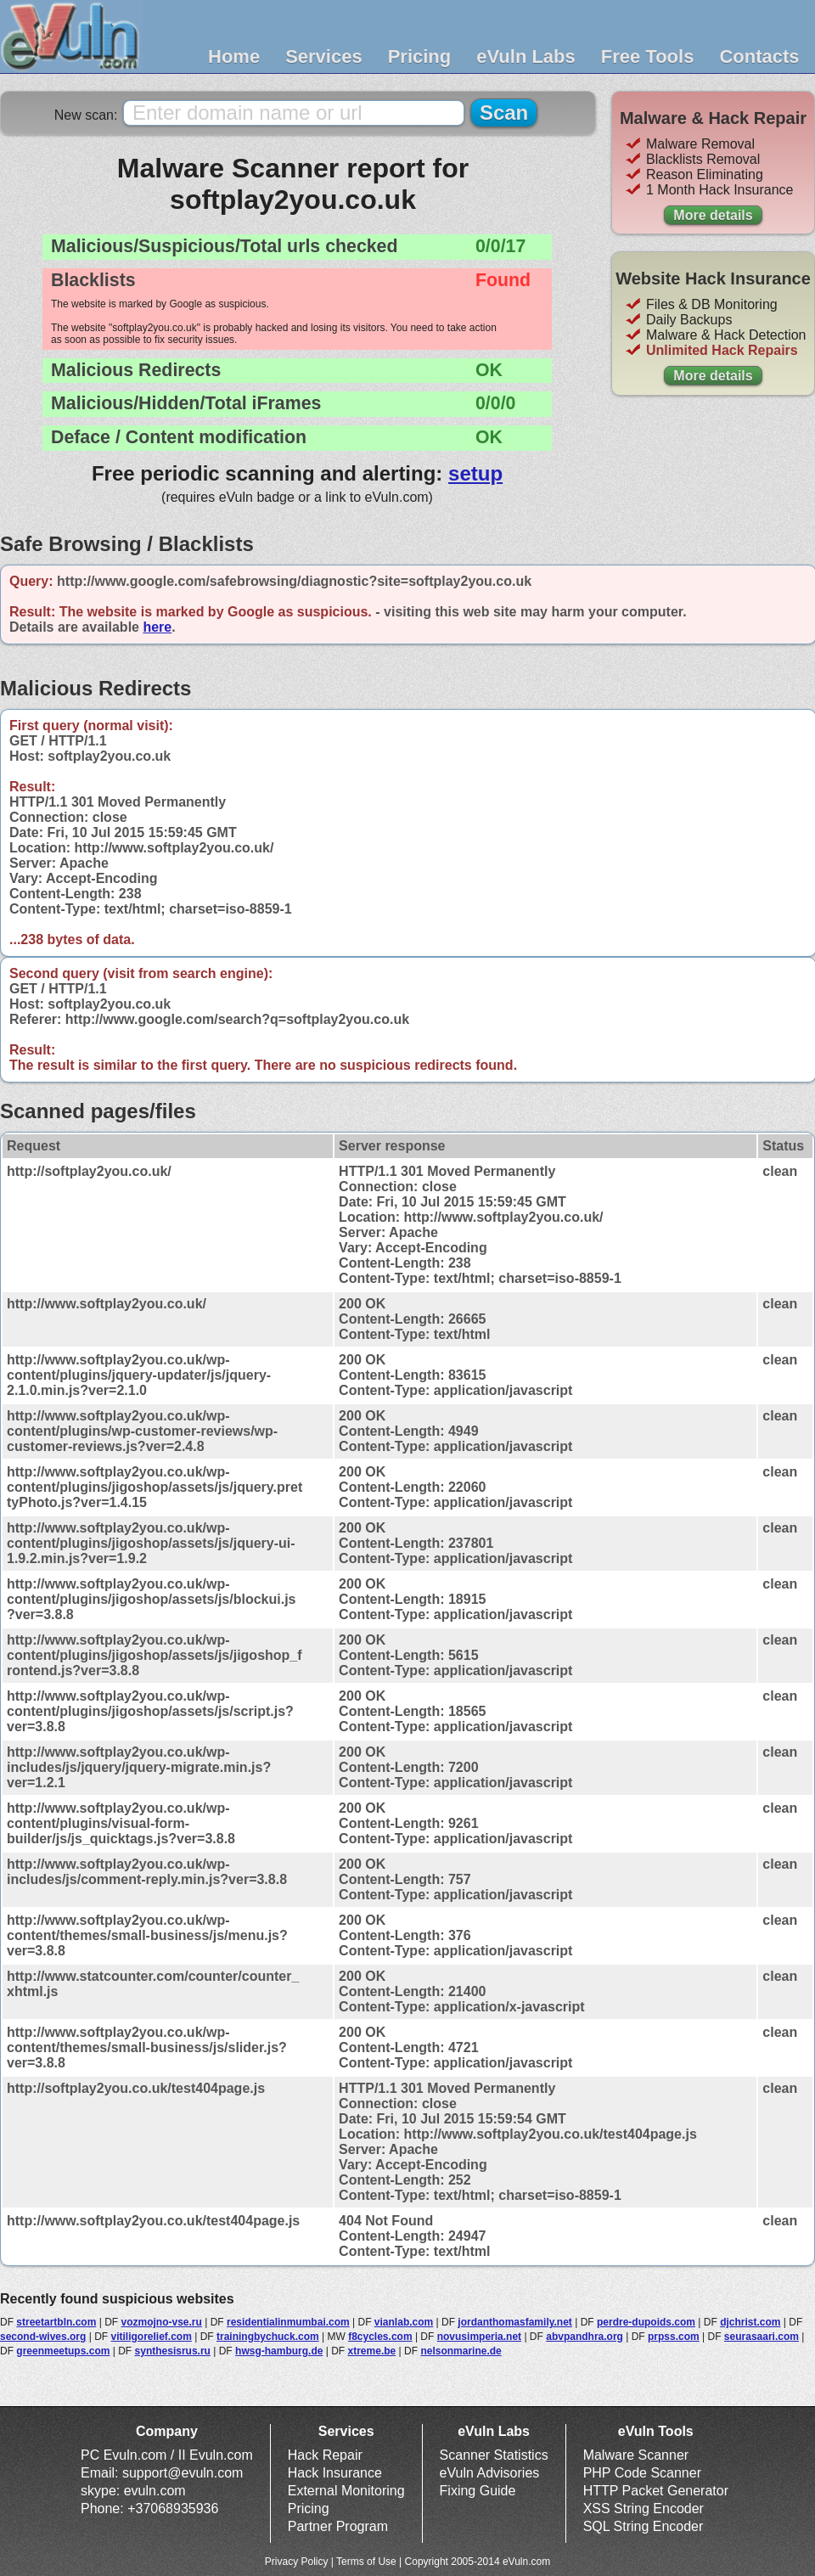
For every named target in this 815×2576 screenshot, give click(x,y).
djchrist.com (750, 2322)
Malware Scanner (636, 2455)
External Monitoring (346, 2490)
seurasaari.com (761, 2337)
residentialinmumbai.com (288, 2322)
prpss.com (674, 2337)
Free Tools (647, 56)
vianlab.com (403, 2322)
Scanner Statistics (494, 2455)
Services (324, 56)
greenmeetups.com (63, 2351)
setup (475, 473)
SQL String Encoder (643, 2526)
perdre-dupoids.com (646, 2322)
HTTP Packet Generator (655, 2490)
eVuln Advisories (490, 2473)
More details (712, 215)
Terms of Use (366, 2562)
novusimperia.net (479, 2337)
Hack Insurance (335, 2473)
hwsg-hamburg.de (279, 2351)
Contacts (759, 56)
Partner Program (338, 2526)
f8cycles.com (380, 2337)
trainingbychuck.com (267, 2337)
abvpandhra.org (584, 2337)
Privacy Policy (297, 2562)
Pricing (420, 56)
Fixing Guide (478, 2490)
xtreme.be (372, 2351)
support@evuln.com (183, 2473)
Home (234, 56)
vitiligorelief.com (151, 2337)
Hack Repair (325, 2455)
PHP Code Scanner (642, 2473)
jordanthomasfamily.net (514, 2322)
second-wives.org (43, 2337)
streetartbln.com (56, 2322)
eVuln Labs (526, 56)
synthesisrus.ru (173, 2351)
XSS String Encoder (643, 2508)
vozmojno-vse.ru (161, 2322)
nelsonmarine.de (460, 2351)
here (157, 627)
